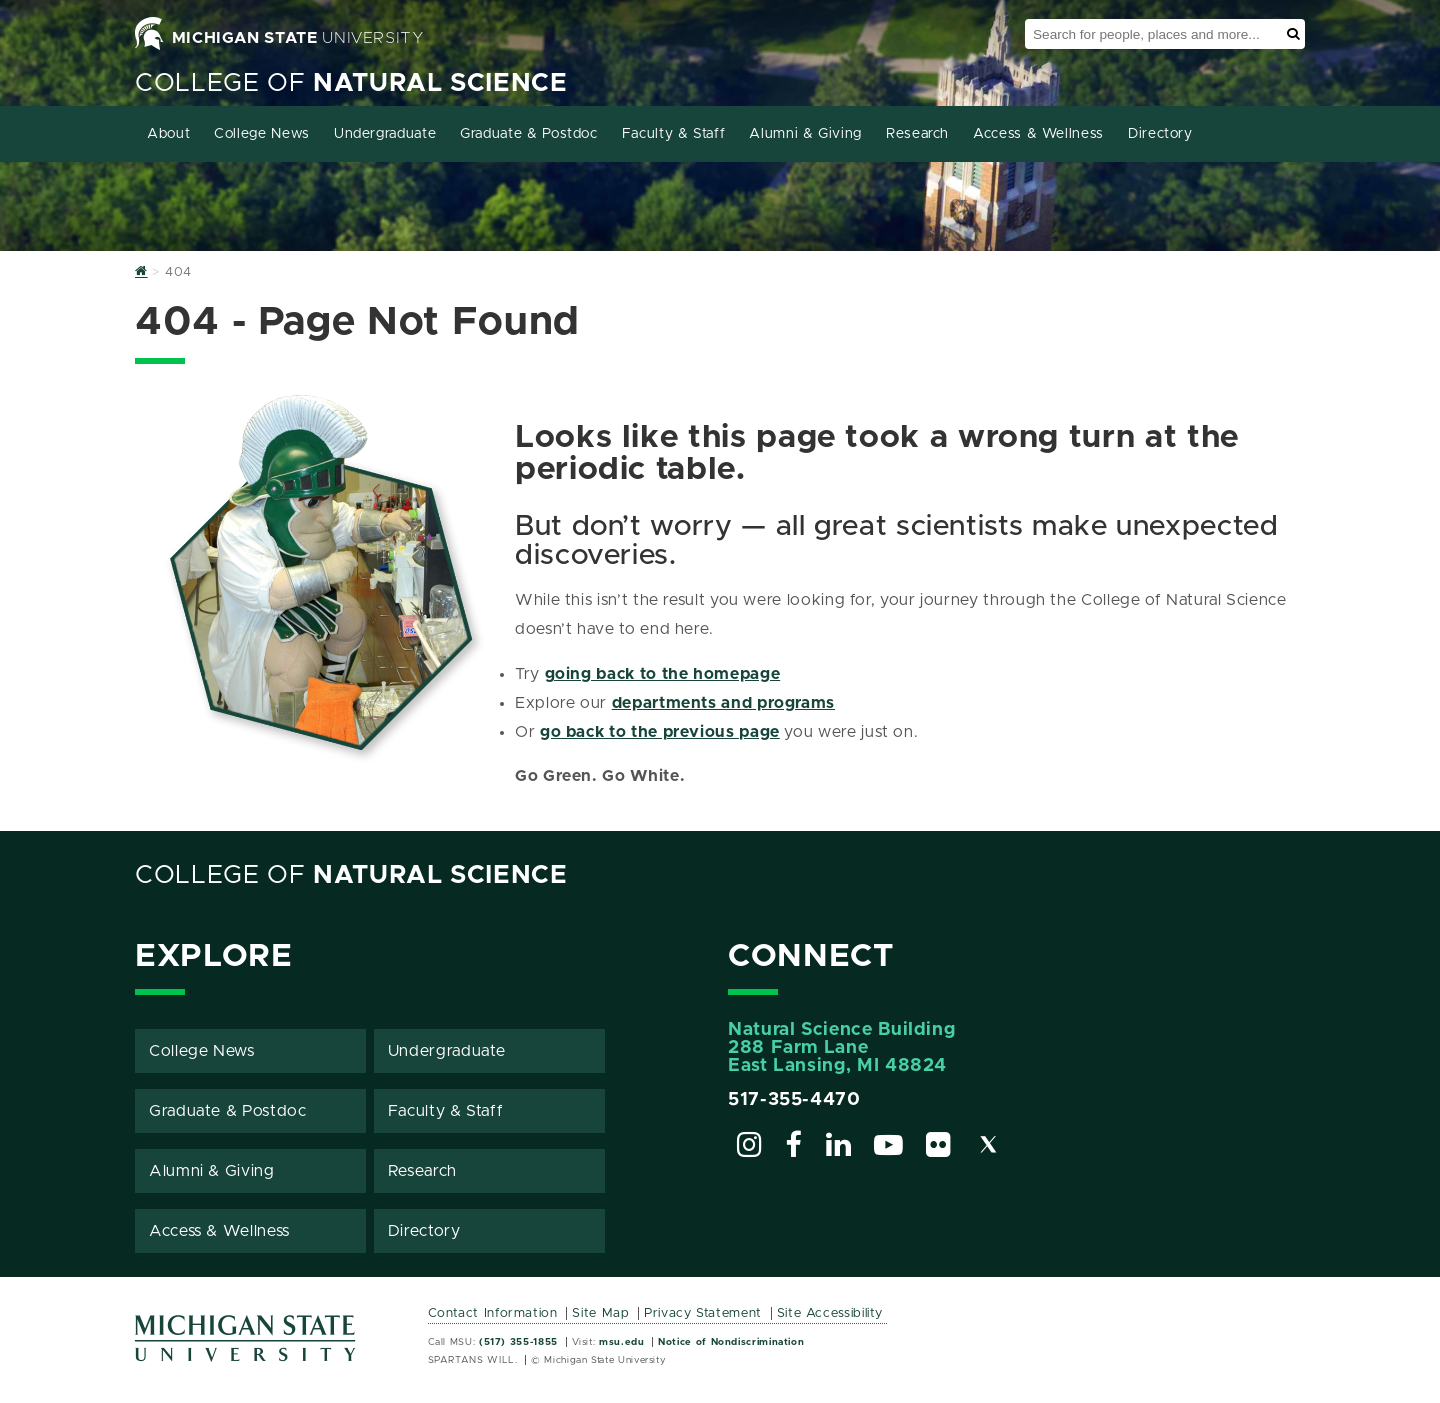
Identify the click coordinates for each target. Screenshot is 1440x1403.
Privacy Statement (703, 1313)
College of (351, 83)
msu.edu (621, 1342)
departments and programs (723, 703)
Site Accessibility (830, 1313)
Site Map (600, 1313)
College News (262, 134)
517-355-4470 (794, 1100)
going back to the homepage (663, 674)
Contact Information (493, 1313)
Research (917, 134)
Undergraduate (385, 134)
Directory (1160, 134)
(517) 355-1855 (518, 1342)
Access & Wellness (1038, 134)
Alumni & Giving (805, 134)
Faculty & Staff (674, 134)
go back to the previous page (660, 732)
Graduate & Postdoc (529, 134)
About (168, 134)
